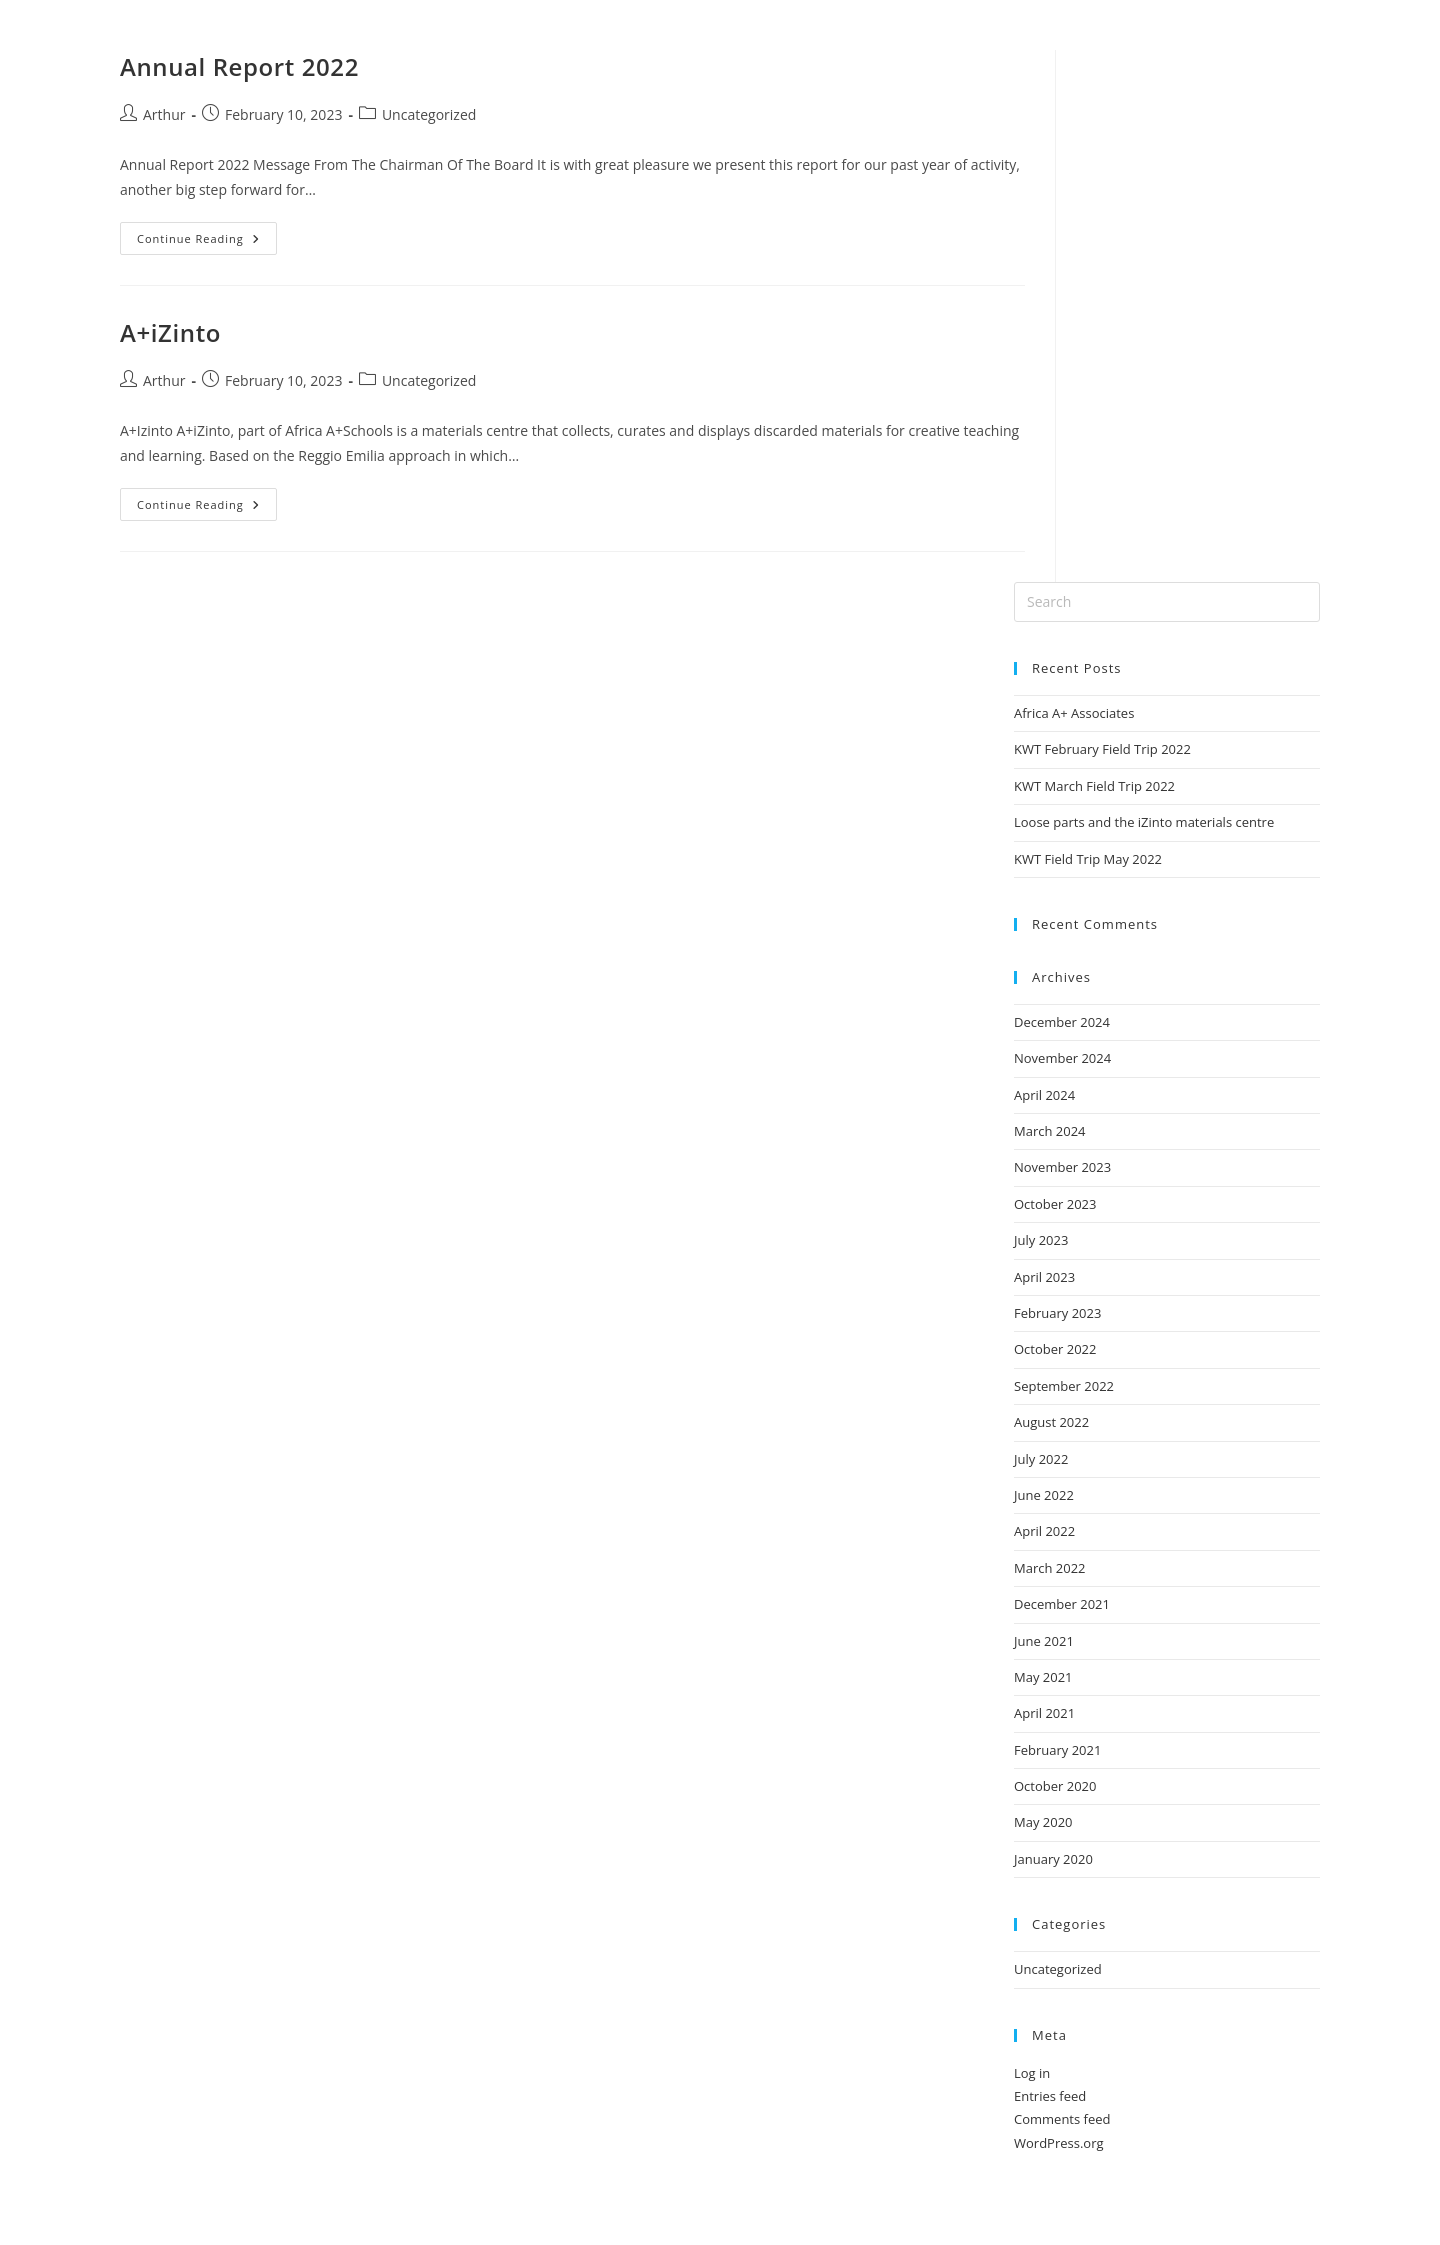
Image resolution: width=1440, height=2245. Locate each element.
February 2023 (1057, 1313)
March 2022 (1050, 1568)
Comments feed (1062, 2119)
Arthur (164, 114)
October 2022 (1055, 1349)
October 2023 (1055, 1204)
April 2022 (1044, 1531)
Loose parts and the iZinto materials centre (1144, 822)
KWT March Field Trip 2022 (1094, 786)
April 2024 (1044, 1095)
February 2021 (1057, 1750)
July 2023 (1041, 1240)
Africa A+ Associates (1074, 713)
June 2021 (1044, 1641)
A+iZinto (170, 332)
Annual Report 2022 (239, 66)
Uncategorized (429, 114)
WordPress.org (1059, 2143)
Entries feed (1050, 2096)
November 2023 (1062, 1167)
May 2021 (1043, 1677)
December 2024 (1062, 1022)
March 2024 (1050, 1131)
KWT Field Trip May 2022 (1088, 859)
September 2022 (1064, 1386)
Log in (1032, 2073)
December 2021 (1062, 1604)
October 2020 (1055, 1786)
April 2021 (1044, 1713)
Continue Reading (207, 234)
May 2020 (1043, 1822)
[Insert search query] (1167, 602)
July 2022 (1041, 1459)
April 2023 (1044, 1277)
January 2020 (1053, 1859)
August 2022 (1051, 1422)
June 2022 (1044, 1495)
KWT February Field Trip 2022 (1102, 749)
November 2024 (1062, 1058)
